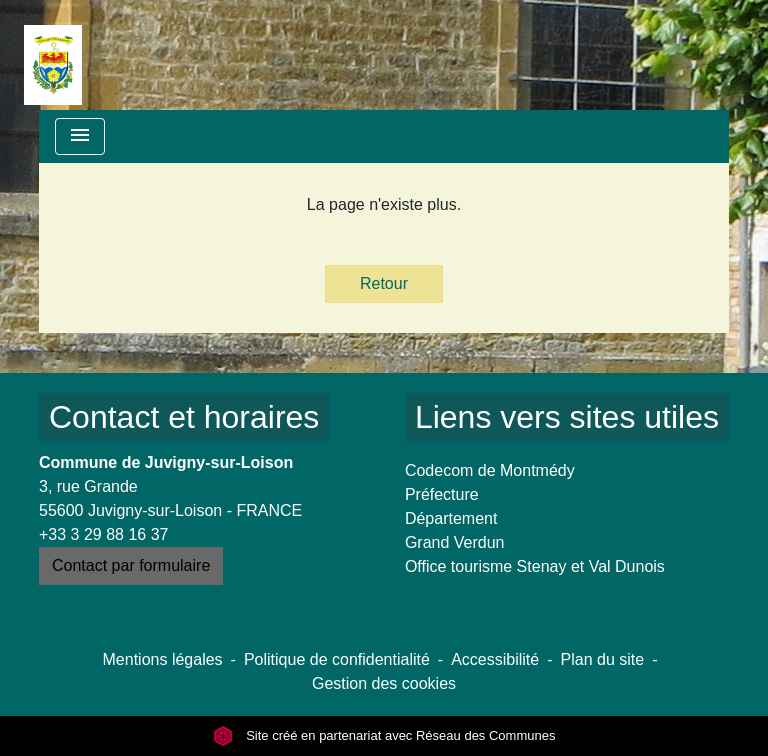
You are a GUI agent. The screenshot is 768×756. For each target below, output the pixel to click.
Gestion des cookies (384, 683)
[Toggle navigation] (80, 136)
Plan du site (603, 659)
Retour (384, 283)
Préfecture (442, 494)
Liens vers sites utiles (567, 417)
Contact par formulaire (131, 565)
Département (451, 518)
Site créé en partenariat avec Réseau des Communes (384, 735)
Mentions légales (163, 659)
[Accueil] (53, 55)
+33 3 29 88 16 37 (103, 534)
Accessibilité (495, 659)
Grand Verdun (455, 542)
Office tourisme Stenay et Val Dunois (535, 566)
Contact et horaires (184, 417)
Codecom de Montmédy (490, 470)
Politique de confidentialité (337, 659)
